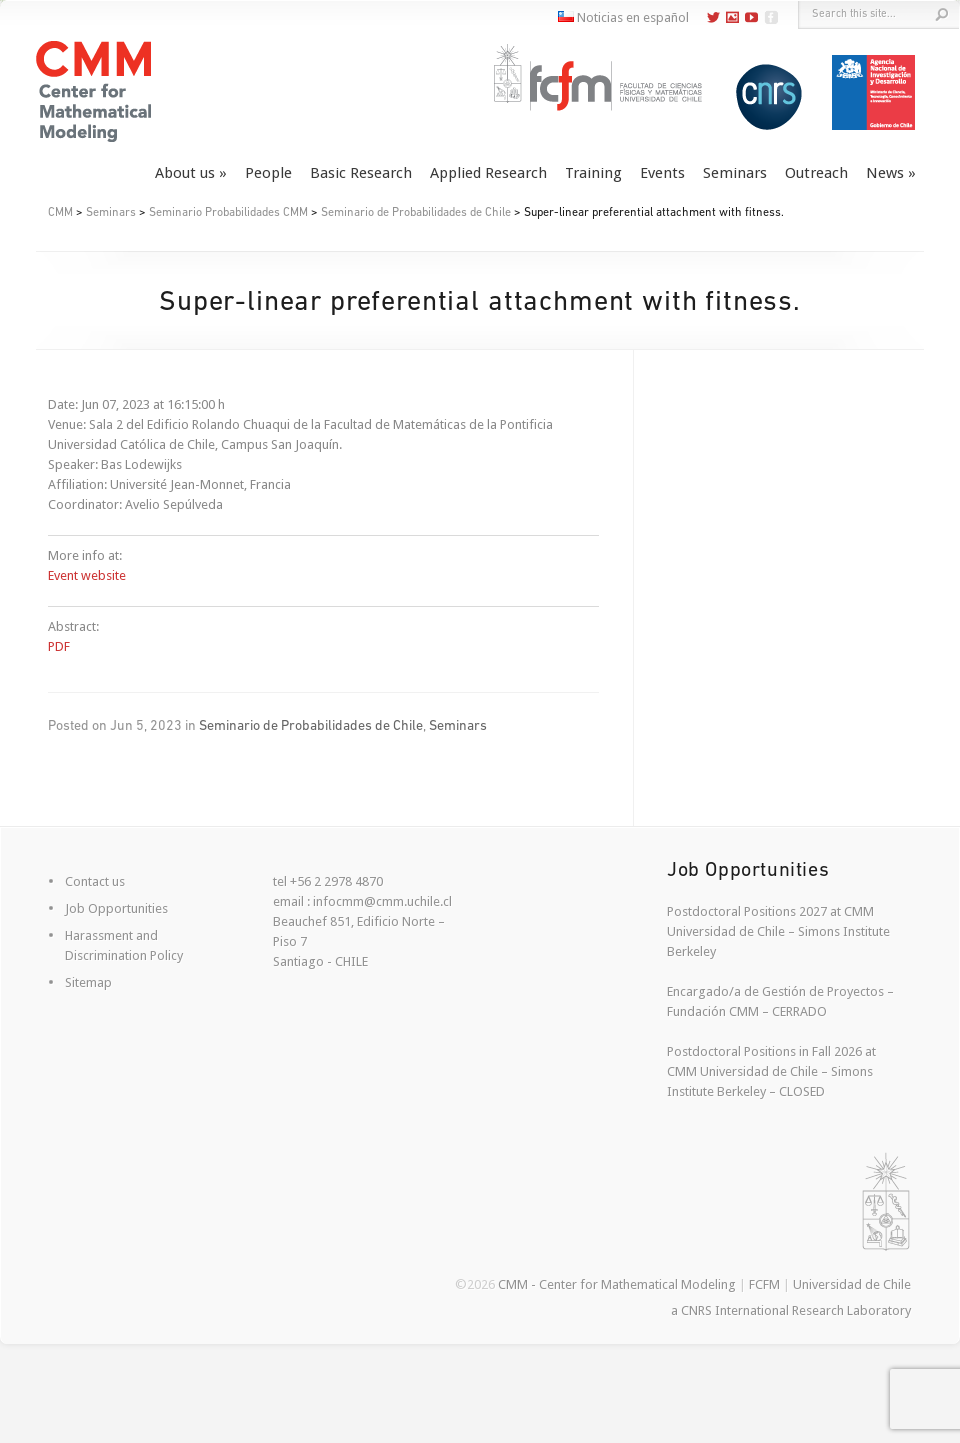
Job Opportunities (116, 908)
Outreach (816, 173)
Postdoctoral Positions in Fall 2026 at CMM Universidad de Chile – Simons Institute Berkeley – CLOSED (771, 1071)
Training (593, 173)
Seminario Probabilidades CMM (228, 213)
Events (662, 173)
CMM (60, 213)
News (885, 173)
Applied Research (488, 173)
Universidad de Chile (852, 1284)
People (268, 173)
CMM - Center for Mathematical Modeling (617, 1284)
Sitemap (88, 982)
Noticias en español (623, 17)
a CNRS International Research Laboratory (791, 1310)
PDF (59, 646)
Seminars (735, 173)
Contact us (95, 881)
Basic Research (361, 173)
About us (185, 173)
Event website (87, 575)
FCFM (764, 1284)
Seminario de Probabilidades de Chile (416, 213)
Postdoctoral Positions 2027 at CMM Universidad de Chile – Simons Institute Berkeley (778, 931)
